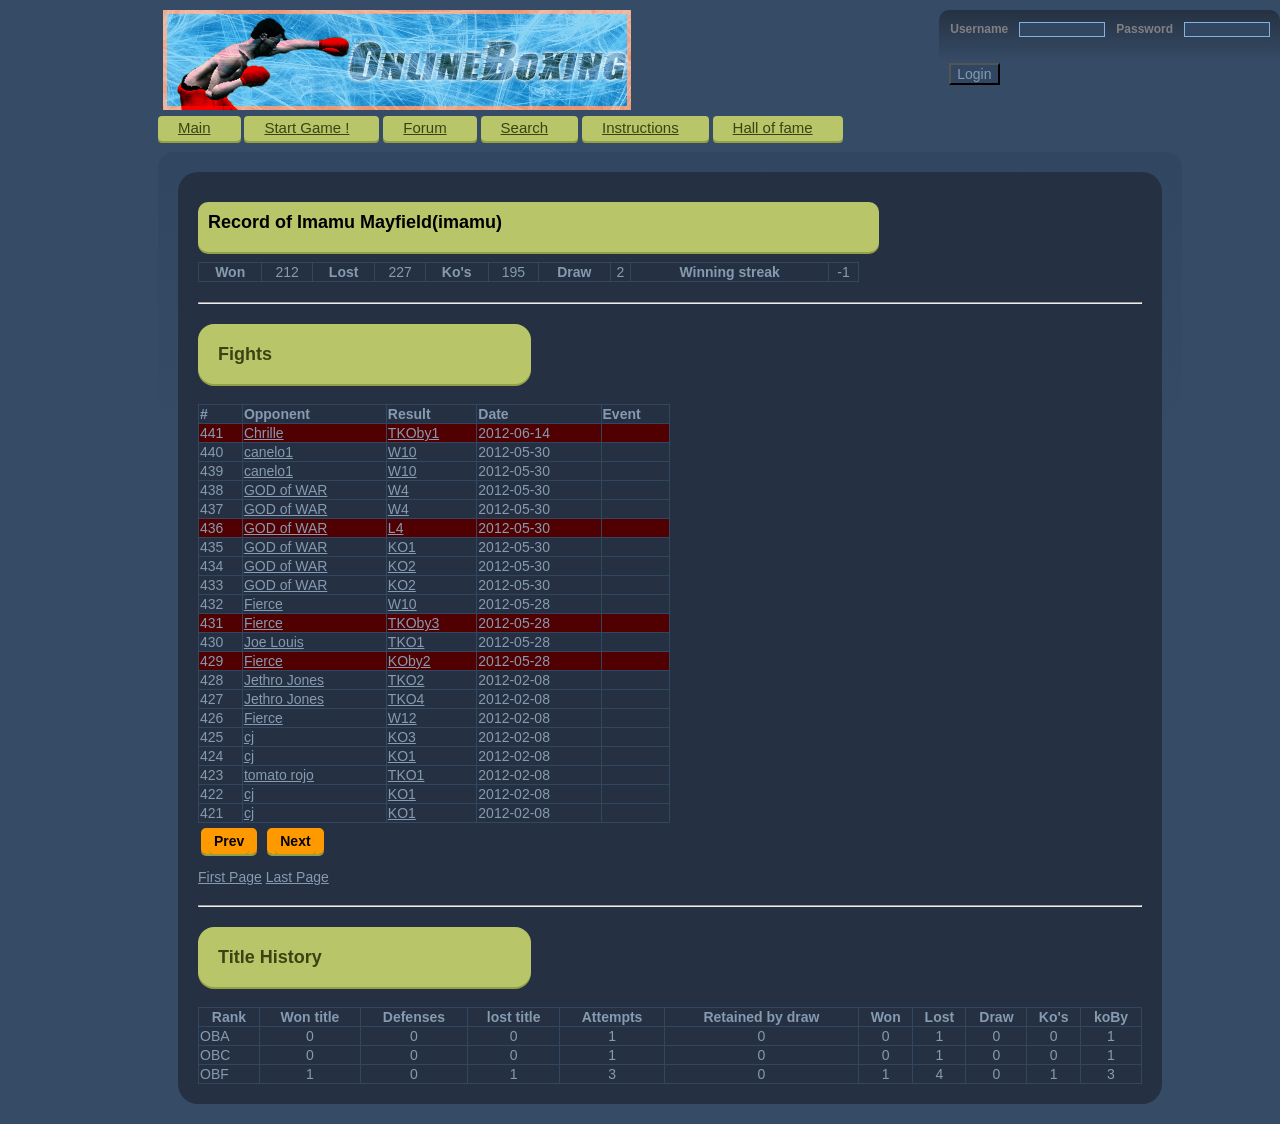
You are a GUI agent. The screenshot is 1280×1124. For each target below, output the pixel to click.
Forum (424, 127)
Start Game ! (306, 127)
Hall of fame (773, 127)
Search (525, 127)
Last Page (297, 877)
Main (194, 127)
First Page (230, 877)
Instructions (640, 127)
